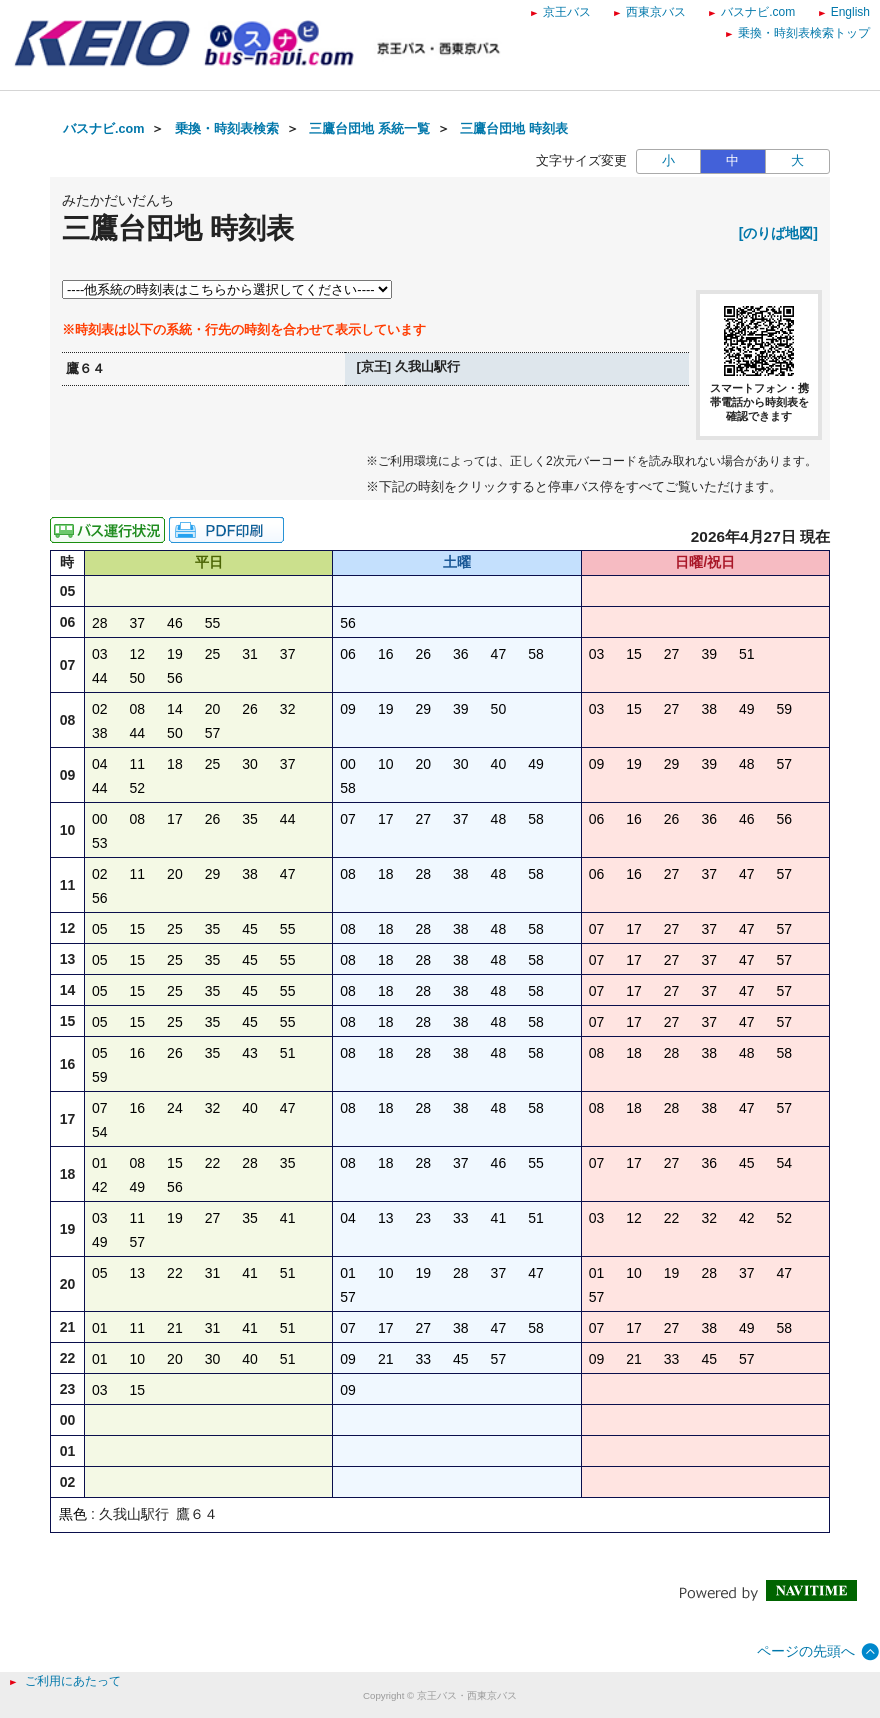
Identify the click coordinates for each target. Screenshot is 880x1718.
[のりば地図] (778, 233)
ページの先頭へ (806, 1651)
